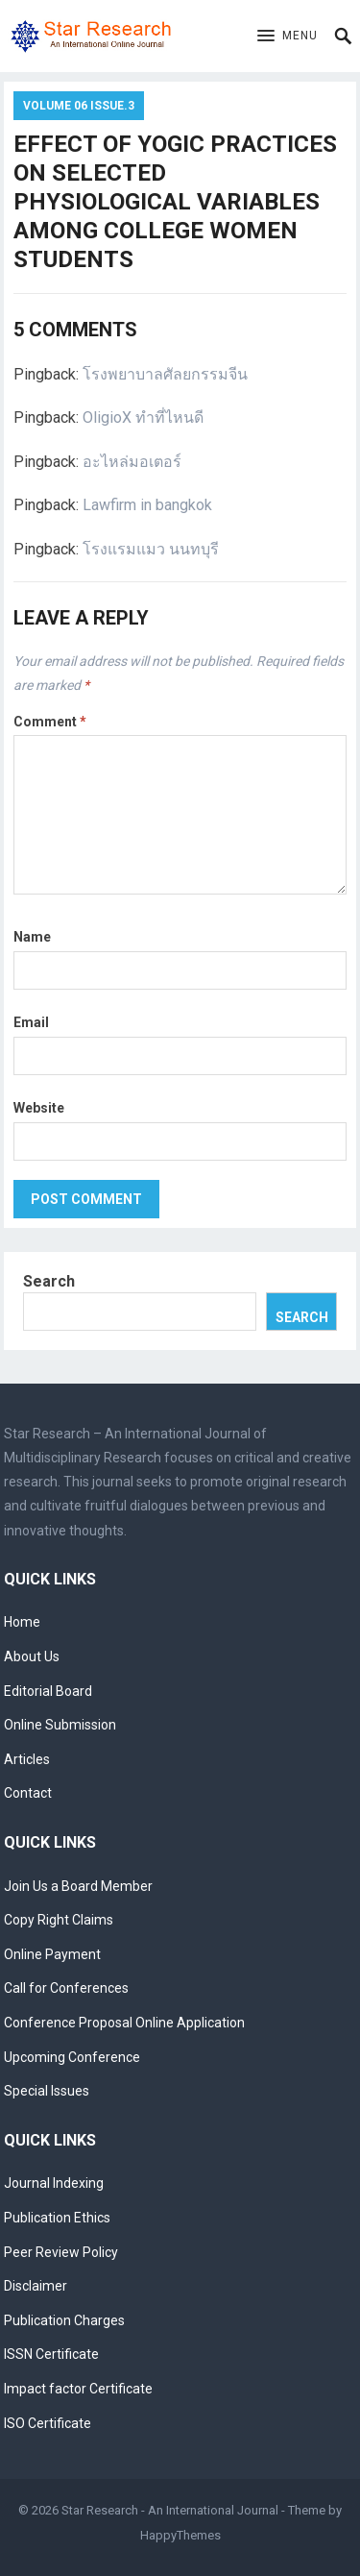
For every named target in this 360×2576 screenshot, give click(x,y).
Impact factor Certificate (78, 2388)
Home (22, 1622)
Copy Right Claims (58, 1919)
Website (38, 1108)
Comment (49, 721)
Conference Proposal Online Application (124, 2022)
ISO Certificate (47, 2423)
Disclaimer (35, 2286)
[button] (287, 36)
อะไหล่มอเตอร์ (132, 462)
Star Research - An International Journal (169, 2510)
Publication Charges (64, 2320)
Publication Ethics (57, 2217)
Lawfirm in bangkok (147, 505)
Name (32, 937)
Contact (28, 1793)
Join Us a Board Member (78, 1886)
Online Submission (60, 1724)
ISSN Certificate (51, 2354)
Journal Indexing (54, 2183)
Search (49, 1281)
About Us (32, 1656)
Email (31, 1022)
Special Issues (46, 2090)
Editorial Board (48, 1691)
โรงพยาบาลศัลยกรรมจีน (165, 374)
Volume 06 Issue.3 (78, 105)
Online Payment (52, 1954)
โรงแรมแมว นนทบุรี (151, 549)
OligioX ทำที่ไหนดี (143, 417)
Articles (27, 1759)
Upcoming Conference (72, 2057)
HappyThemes (180, 2535)
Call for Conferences (66, 1988)
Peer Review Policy (61, 2252)
